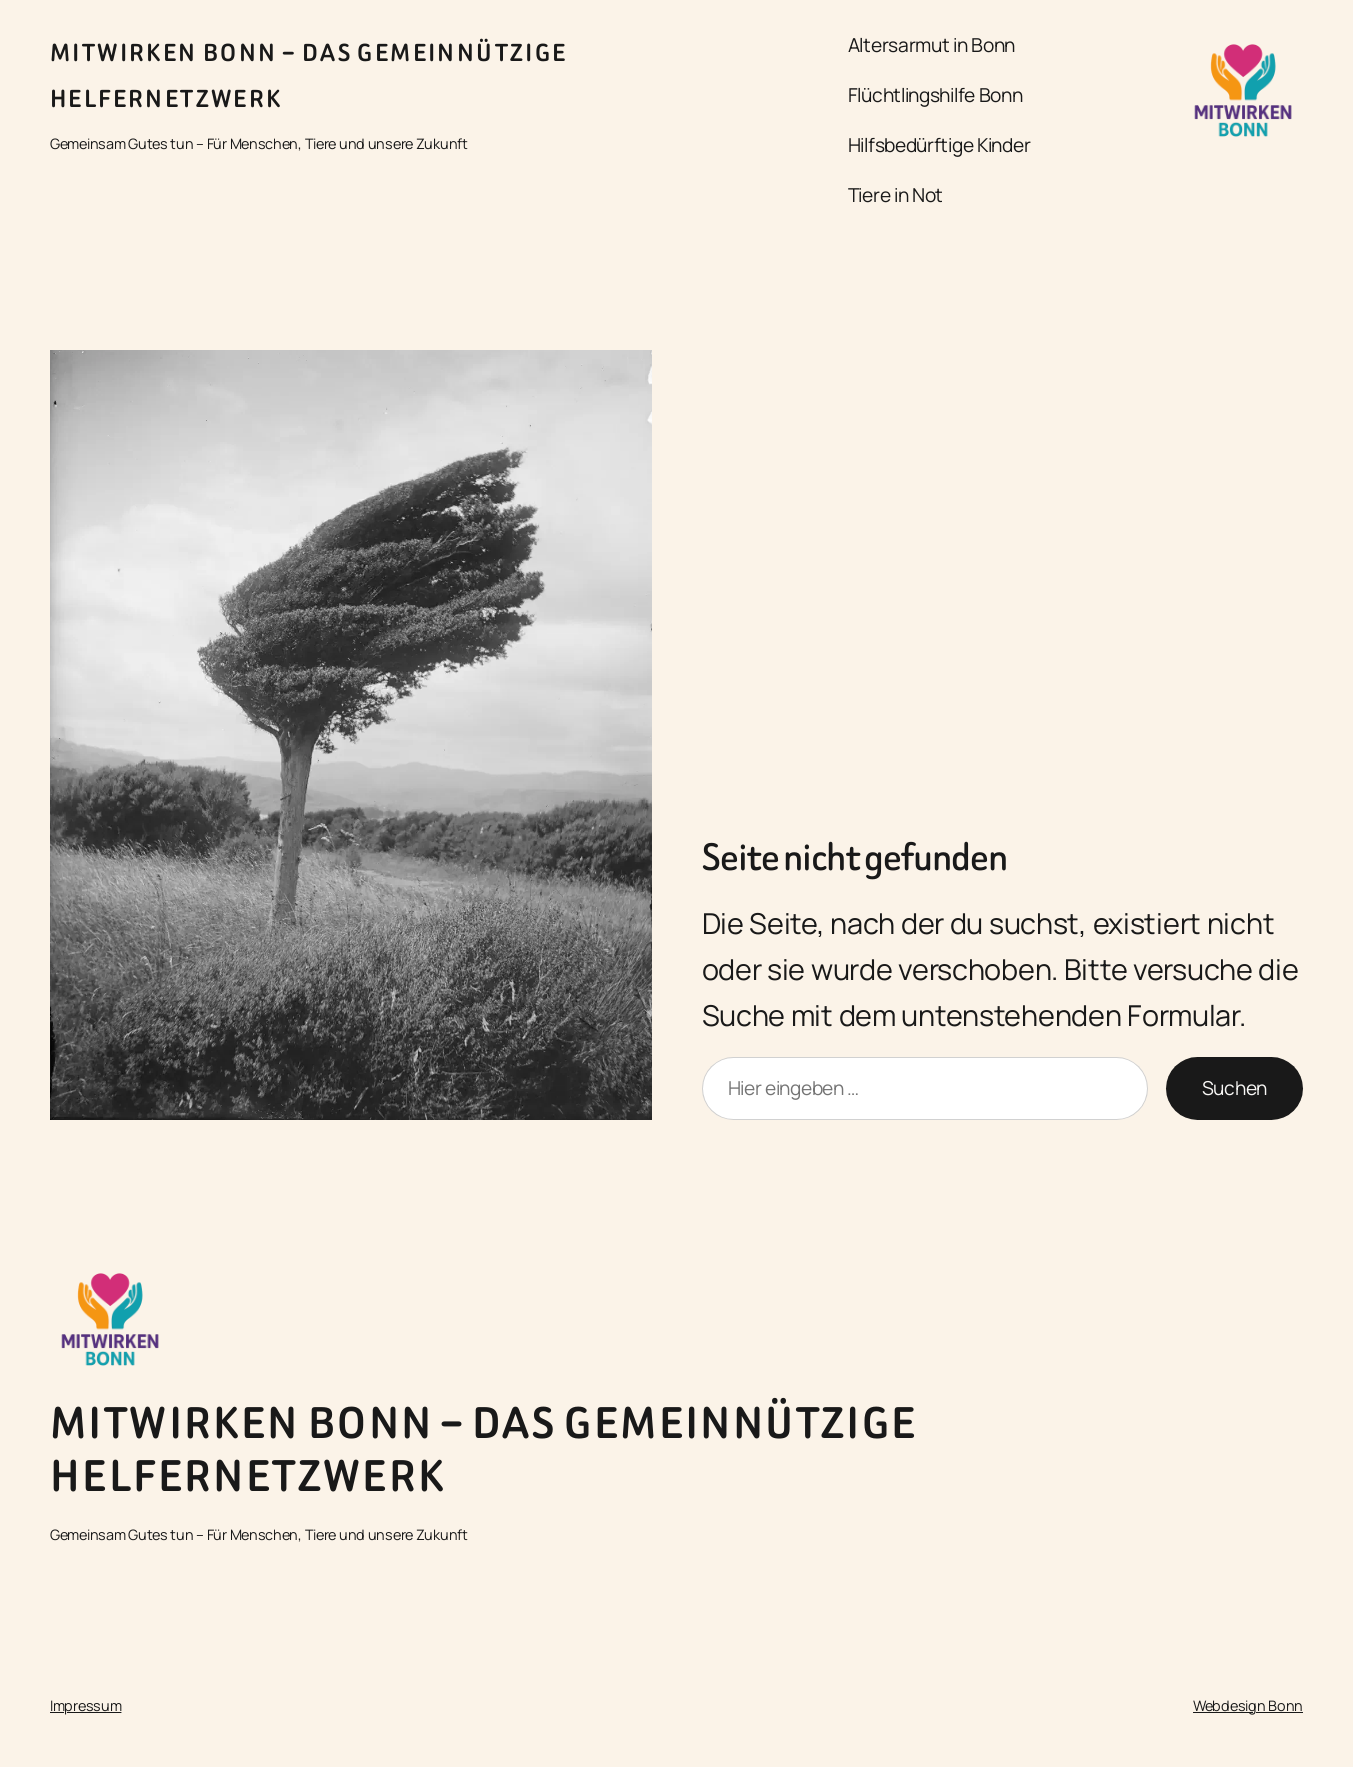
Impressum (85, 1705)
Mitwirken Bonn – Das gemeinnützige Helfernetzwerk (484, 1450)
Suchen (1234, 1088)
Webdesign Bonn (1248, 1705)
